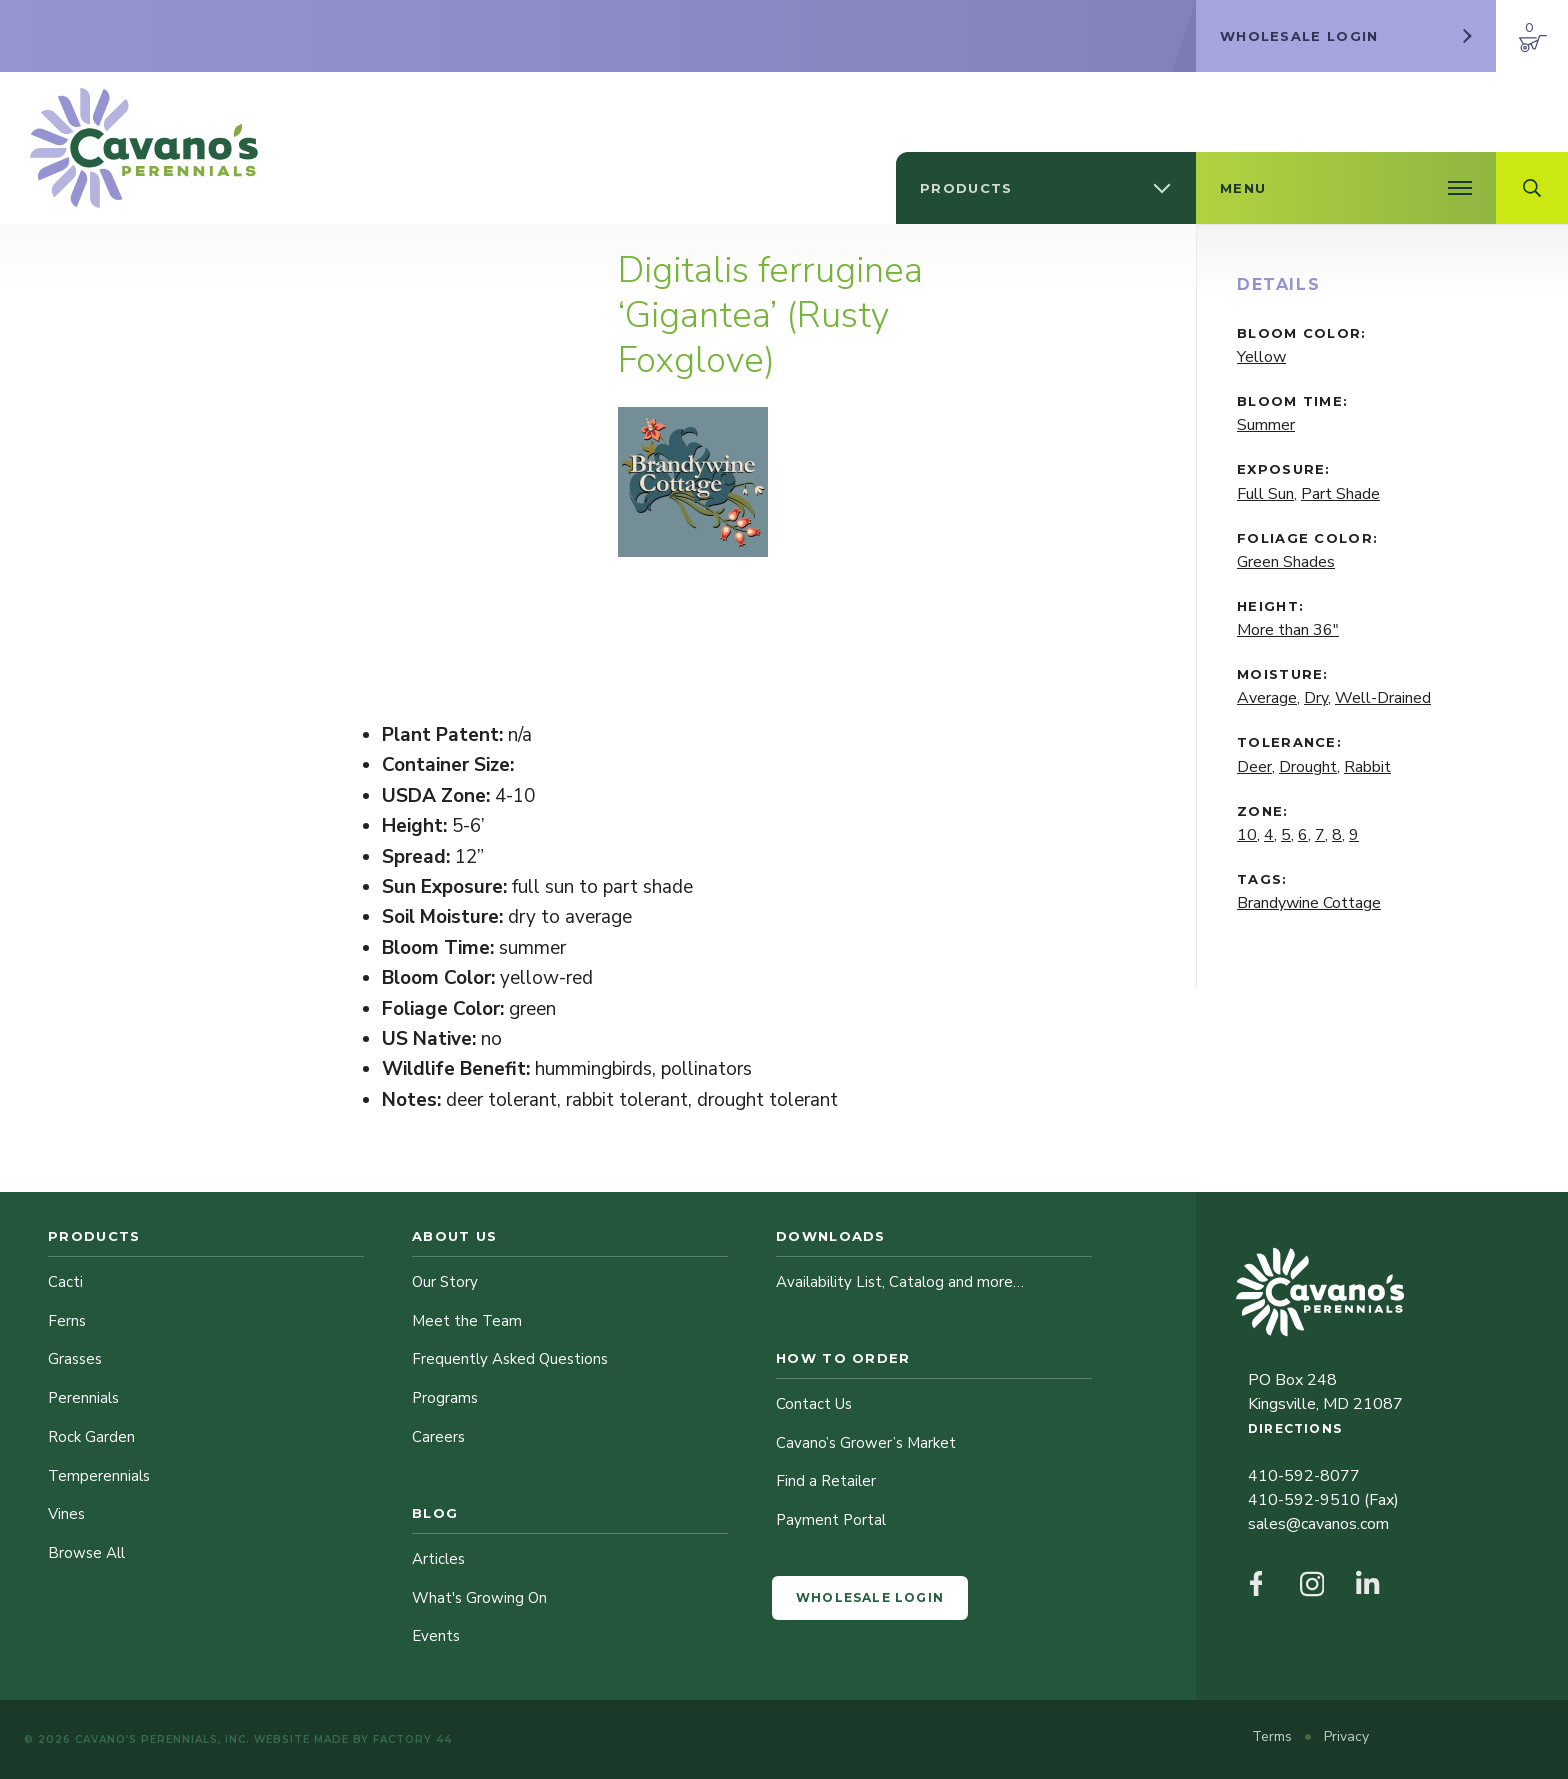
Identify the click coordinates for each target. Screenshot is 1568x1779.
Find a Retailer (826, 1481)
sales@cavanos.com (1318, 1524)
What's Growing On (479, 1598)
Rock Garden (91, 1437)
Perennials (83, 1398)
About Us (454, 1236)
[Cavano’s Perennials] (144, 148)
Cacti (65, 1282)
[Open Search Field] (1532, 188)
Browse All (86, 1553)
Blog (435, 1513)
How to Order (843, 1358)
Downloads (831, 1236)
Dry (1316, 698)
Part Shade (1340, 494)
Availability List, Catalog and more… (900, 1282)
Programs (445, 1398)
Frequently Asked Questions (510, 1359)
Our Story (445, 1282)
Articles (438, 1559)
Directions (1295, 1428)
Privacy (1346, 1736)
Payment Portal (831, 1520)
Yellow (1261, 357)
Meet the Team (467, 1321)
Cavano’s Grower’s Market (866, 1443)
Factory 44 (412, 1739)
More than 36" (1288, 630)
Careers (438, 1437)
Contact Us (814, 1404)
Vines (66, 1514)
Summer (1266, 425)
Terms (1274, 1736)
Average (1267, 698)
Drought (1308, 767)
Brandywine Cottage (1309, 903)
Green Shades (1286, 562)
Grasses (75, 1359)
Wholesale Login (870, 1597)
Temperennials (99, 1476)
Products (94, 1236)
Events (436, 1636)
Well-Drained (1383, 698)
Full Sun (1265, 494)
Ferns (67, 1321)
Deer (1254, 767)
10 (1247, 835)
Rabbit (1367, 767)
